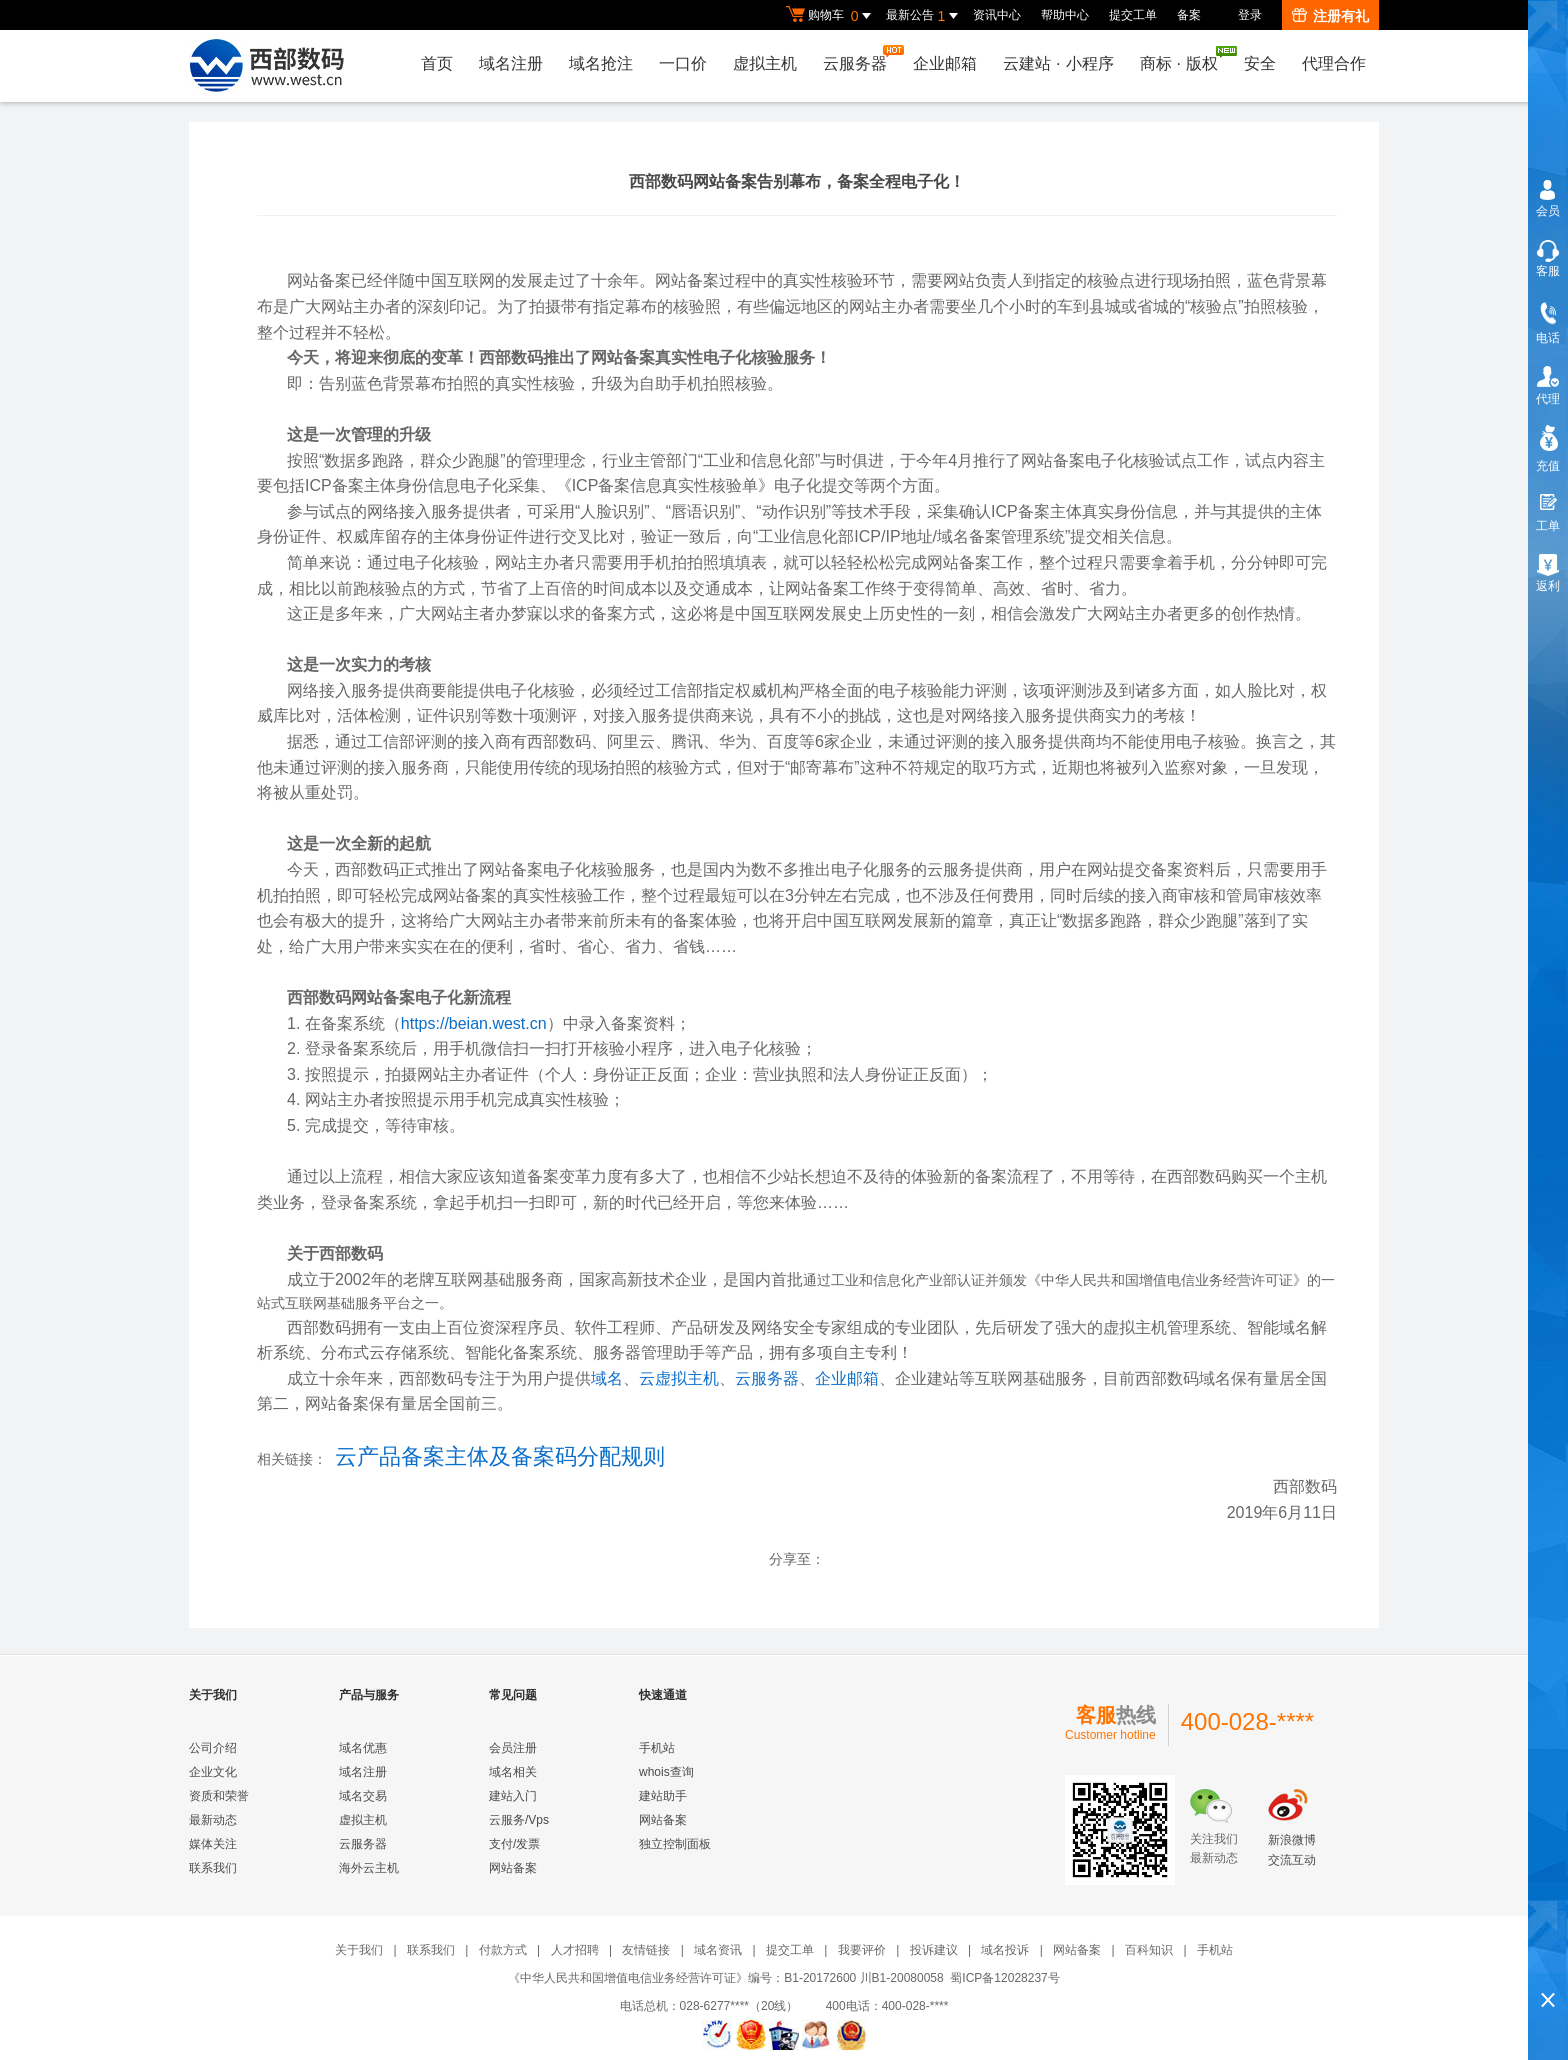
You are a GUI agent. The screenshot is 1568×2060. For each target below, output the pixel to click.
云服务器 (860, 58)
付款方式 (503, 1950)
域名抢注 (601, 63)
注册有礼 (1330, 16)
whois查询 (666, 1772)
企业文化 (213, 1772)
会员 (1548, 211)
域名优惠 (363, 1748)
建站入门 (513, 1796)
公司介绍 (213, 1748)
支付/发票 (514, 1844)
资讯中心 (997, 15)
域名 (607, 1378)
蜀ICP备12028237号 (1004, 1978)
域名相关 (513, 1772)
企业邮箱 (945, 63)
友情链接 (646, 1950)
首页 (437, 63)
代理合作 (1334, 63)
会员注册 (513, 1748)
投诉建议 (934, 1950)
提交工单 (1133, 15)
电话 (1548, 338)
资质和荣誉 (219, 1796)
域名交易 (363, 1796)
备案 (1189, 15)
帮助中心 (1065, 15)
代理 (1548, 399)
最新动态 (213, 1820)
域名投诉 (1005, 1950)
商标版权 (1184, 59)
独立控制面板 (675, 1844)
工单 (1548, 526)
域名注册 (511, 63)
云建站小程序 (1058, 63)
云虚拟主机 (679, 1378)
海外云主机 (369, 1868)
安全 (1260, 63)
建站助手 (663, 1796)
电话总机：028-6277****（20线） (721, 2006)
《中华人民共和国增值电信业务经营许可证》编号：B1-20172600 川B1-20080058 (725, 1978)
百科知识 (1149, 1950)
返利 (1548, 586)
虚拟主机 (765, 63)
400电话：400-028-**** (887, 2006)
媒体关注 (213, 1844)
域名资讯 (718, 1950)
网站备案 (513, 1868)
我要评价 (862, 1950)
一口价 (683, 63)
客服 (1548, 271)
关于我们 (359, 1950)
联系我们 (213, 1868)
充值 (1548, 466)
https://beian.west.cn (474, 1023)
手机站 (657, 1748)
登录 (1250, 15)
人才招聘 (575, 1950)
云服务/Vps (519, 1820)
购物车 (831, 16)
